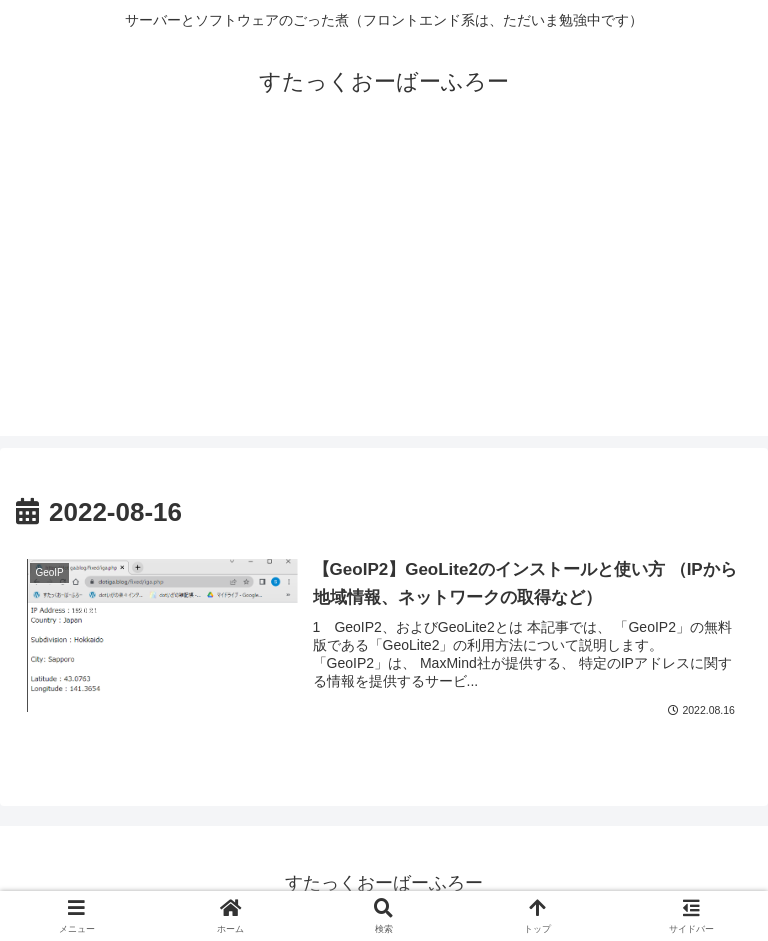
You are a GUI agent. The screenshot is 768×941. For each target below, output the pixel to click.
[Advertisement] (384, 296)
